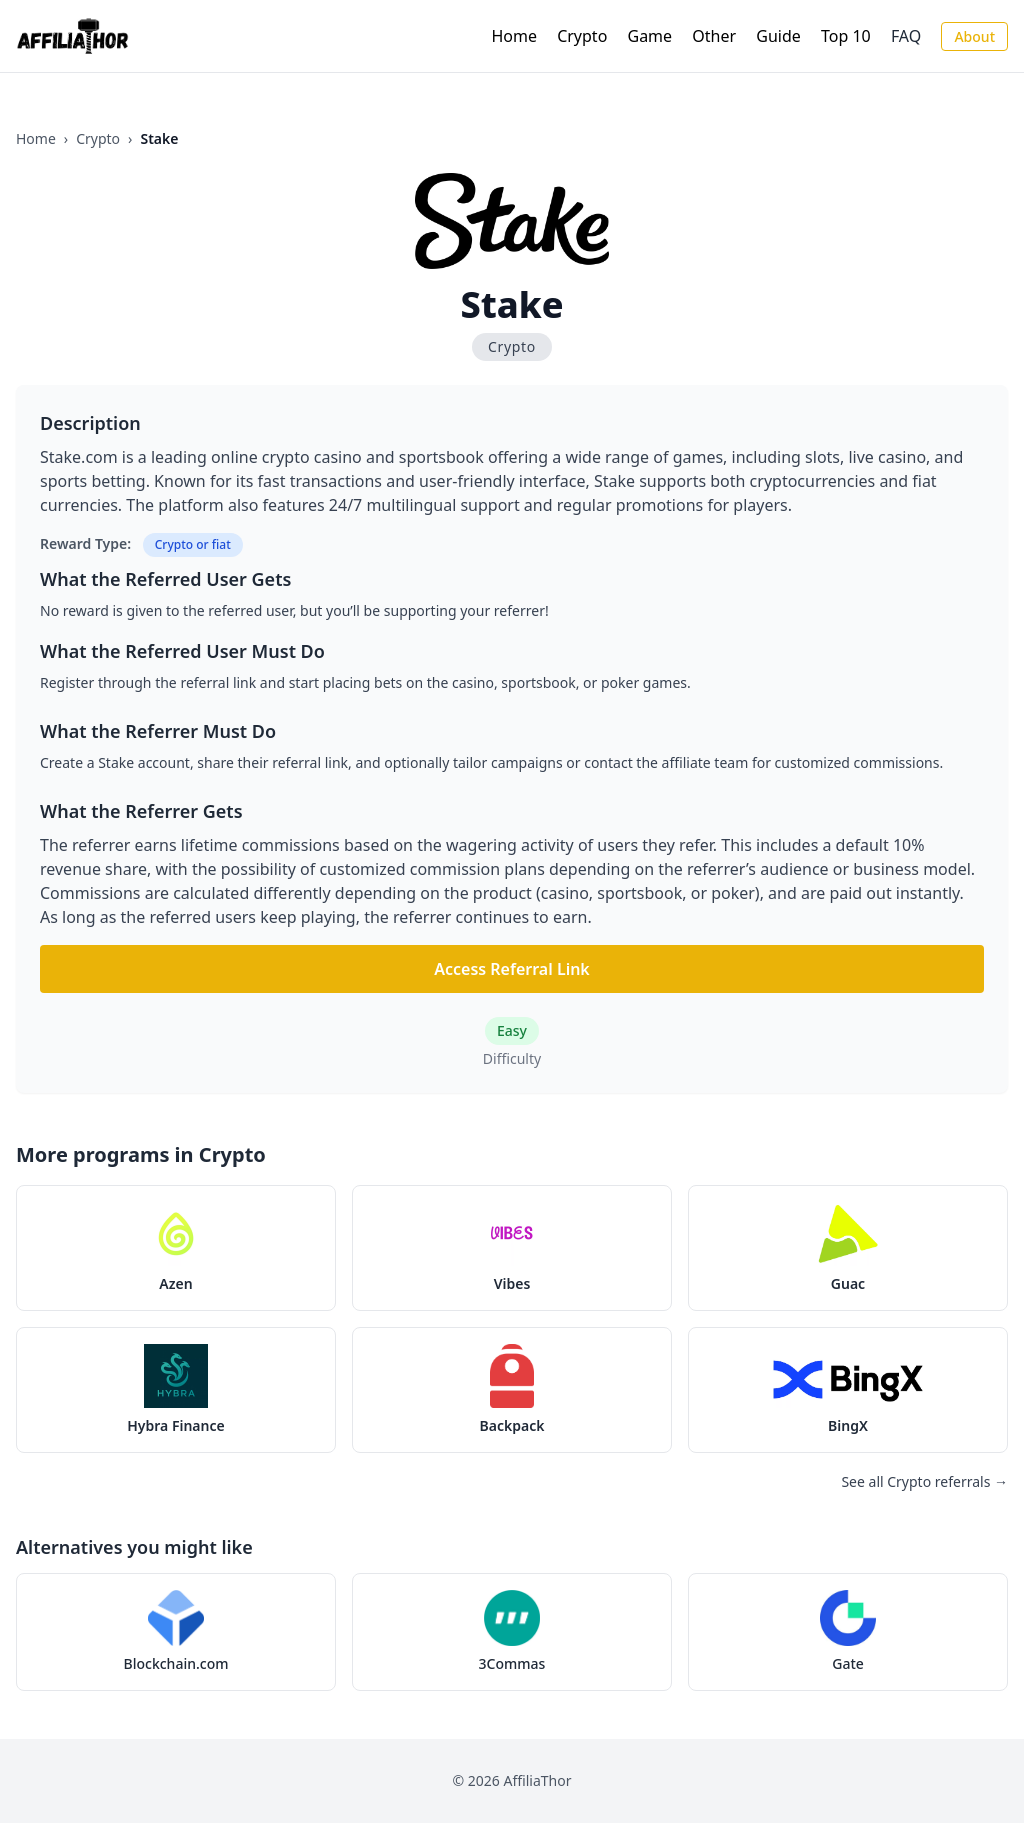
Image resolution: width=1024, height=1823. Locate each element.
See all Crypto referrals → (924, 1481)
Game (650, 36)
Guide (778, 36)
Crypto (582, 36)
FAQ (906, 36)
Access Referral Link (512, 969)
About (974, 36)
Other (714, 36)
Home (514, 36)
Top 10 (846, 36)
